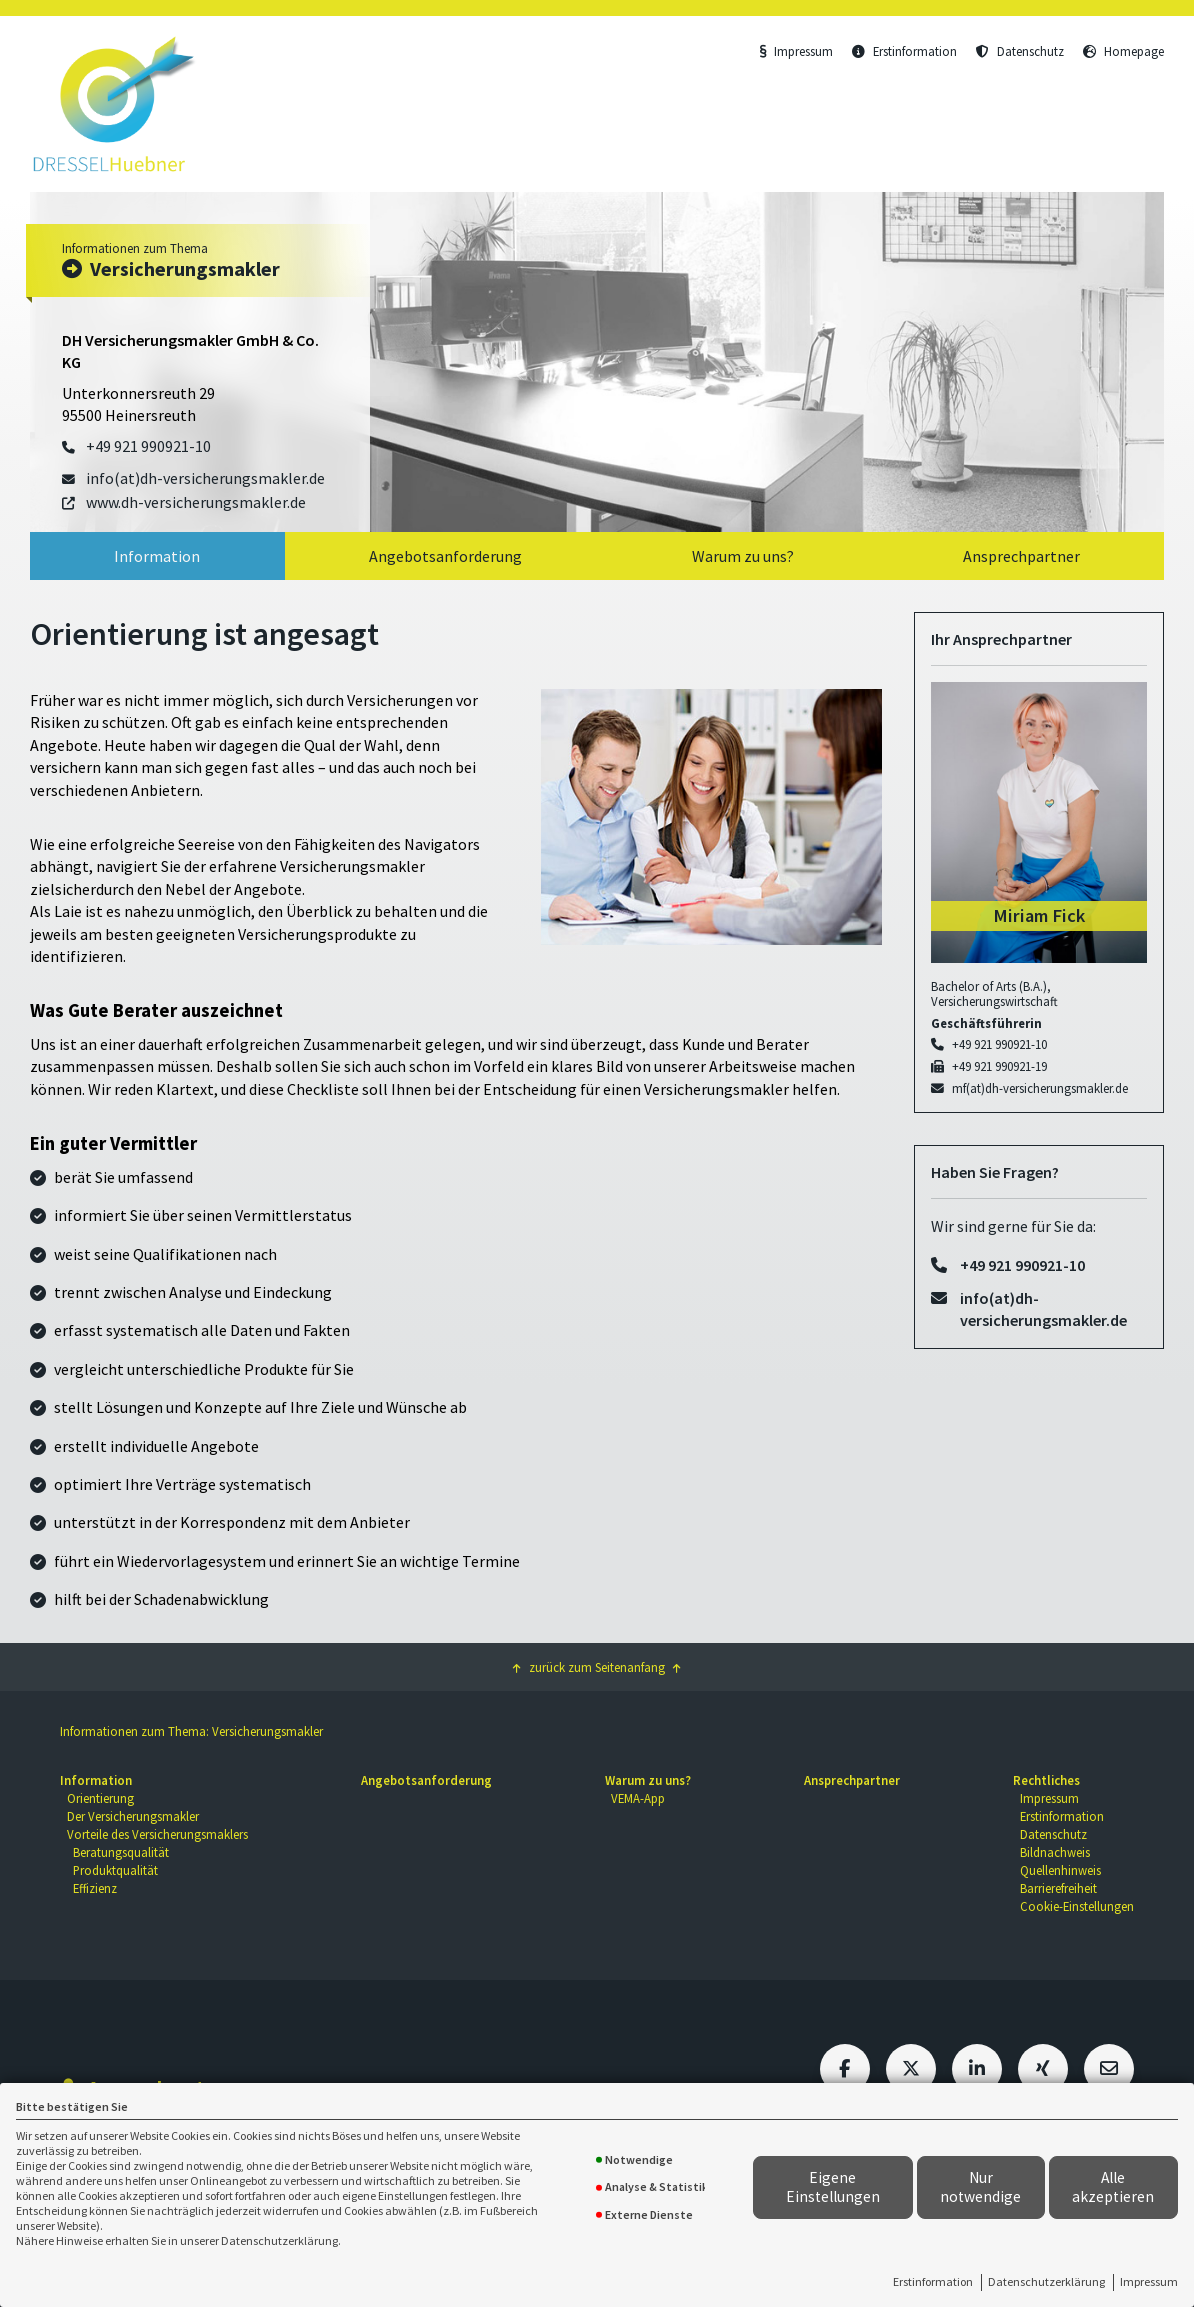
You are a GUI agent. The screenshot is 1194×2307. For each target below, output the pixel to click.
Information (157, 556)
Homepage (1123, 51)
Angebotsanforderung (445, 556)
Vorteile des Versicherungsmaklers (157, 1834)
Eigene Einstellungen (833, 2187)
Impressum (1149, 2281)
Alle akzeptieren (1113, 2187)
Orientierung (100, 1798)
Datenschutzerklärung (1046, 2281)
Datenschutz (1020, 51)
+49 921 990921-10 (999, 1044)
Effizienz (95, 1888)
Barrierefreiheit (1058, 1888)
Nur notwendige (980, 2187)
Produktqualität (115, 1870)
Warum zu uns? (743, 556)
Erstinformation (933, 2281)
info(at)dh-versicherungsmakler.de (1043, 1309)
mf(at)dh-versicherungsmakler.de (1040, 1088)
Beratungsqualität (121, 1852)
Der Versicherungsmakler (133, 1816)
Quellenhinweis (1060, 1870)
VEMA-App (638, 1798)
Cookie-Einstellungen (1077, 1906)
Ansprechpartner (1021, 556)
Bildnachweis (1055, 1852)
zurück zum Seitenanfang (597, 1667)
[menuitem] (157, 556)
